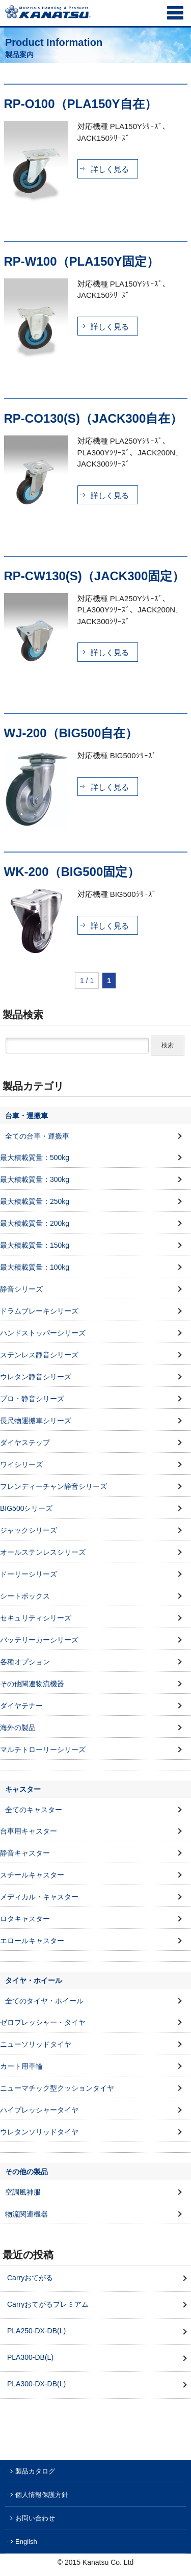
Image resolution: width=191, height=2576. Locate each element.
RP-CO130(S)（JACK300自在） (93, 418)
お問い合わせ (35, 2518)
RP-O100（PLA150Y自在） (80, 104)
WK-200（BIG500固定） (72, 872)
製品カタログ (35, 2471)
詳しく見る (110, 169)
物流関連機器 (26, 2214)
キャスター (23, 1789)
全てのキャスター (33, 1810)
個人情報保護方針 (41, 2494)
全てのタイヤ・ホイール (44, 2001)
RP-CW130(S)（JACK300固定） (94, 576)
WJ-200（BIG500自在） (71, 733)
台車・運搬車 (26, 1116)
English (26, 2541)
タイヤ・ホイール (33, 1980)
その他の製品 (26, 2172)
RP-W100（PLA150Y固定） (81, 261)
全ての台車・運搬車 (37, 1136)
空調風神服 (23, 2192)
